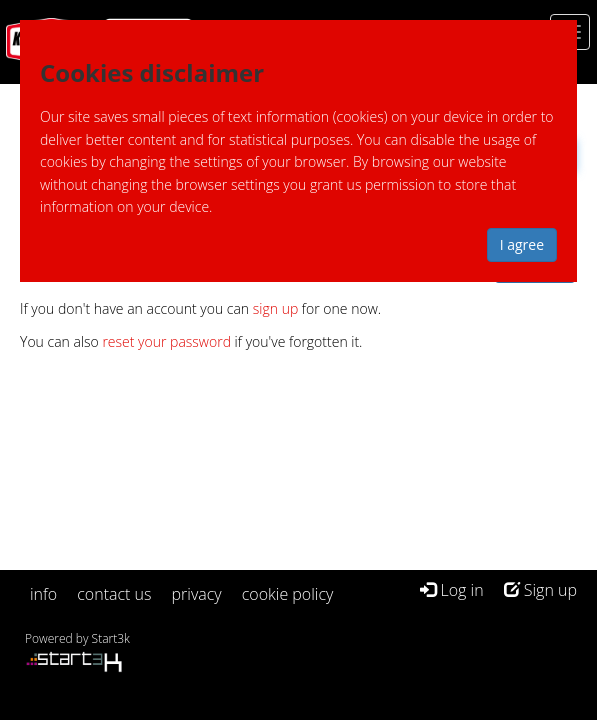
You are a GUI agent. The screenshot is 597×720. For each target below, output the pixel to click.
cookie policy (288, 594)
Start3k (111, 638)
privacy (197, 594)
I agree (522, 244)
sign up (275, 308)
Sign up (540, 590)
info (43, 594)
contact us (114, 594)
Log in (451, 590)
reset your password (166, 341)
